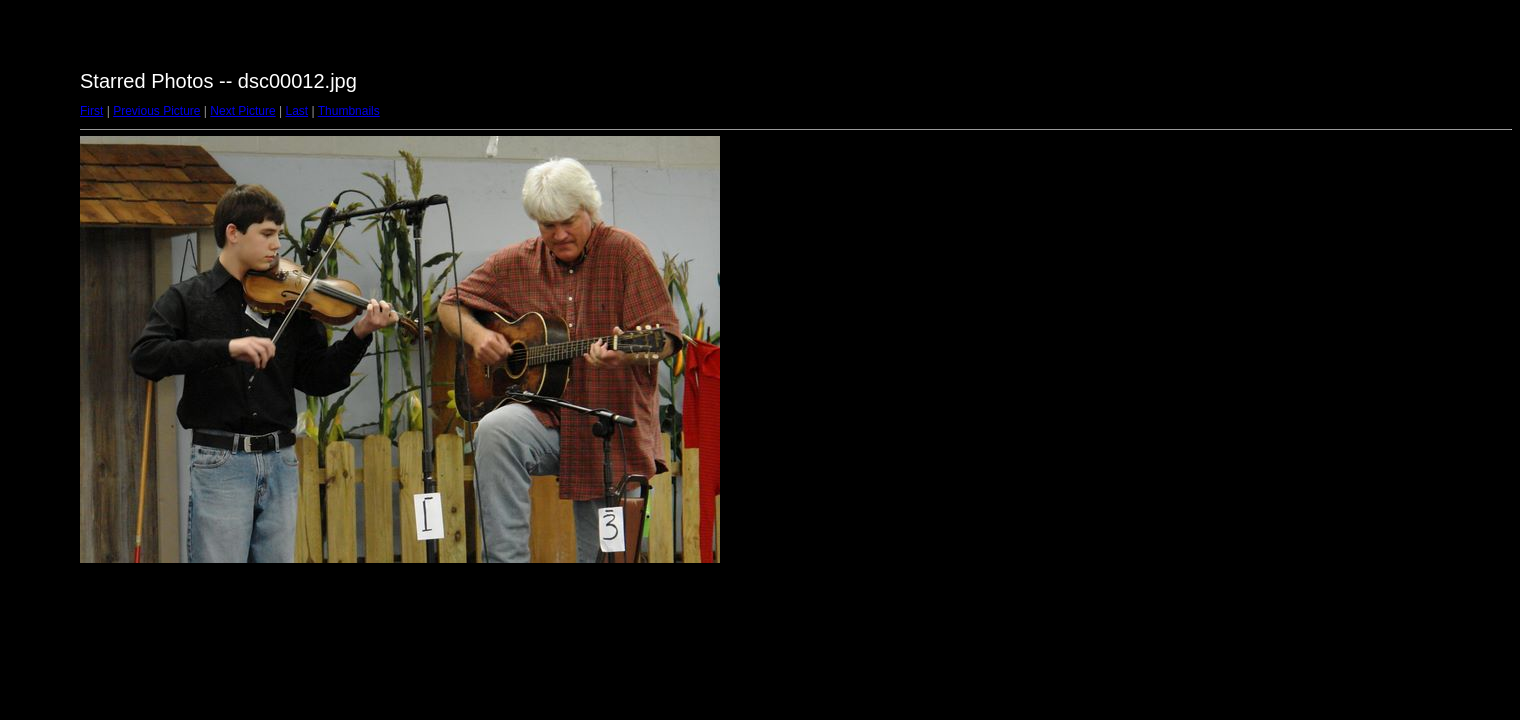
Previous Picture (156, 111)
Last (296, 111)
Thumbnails (349, 111)
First (91, 111)
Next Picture (242, 111)
